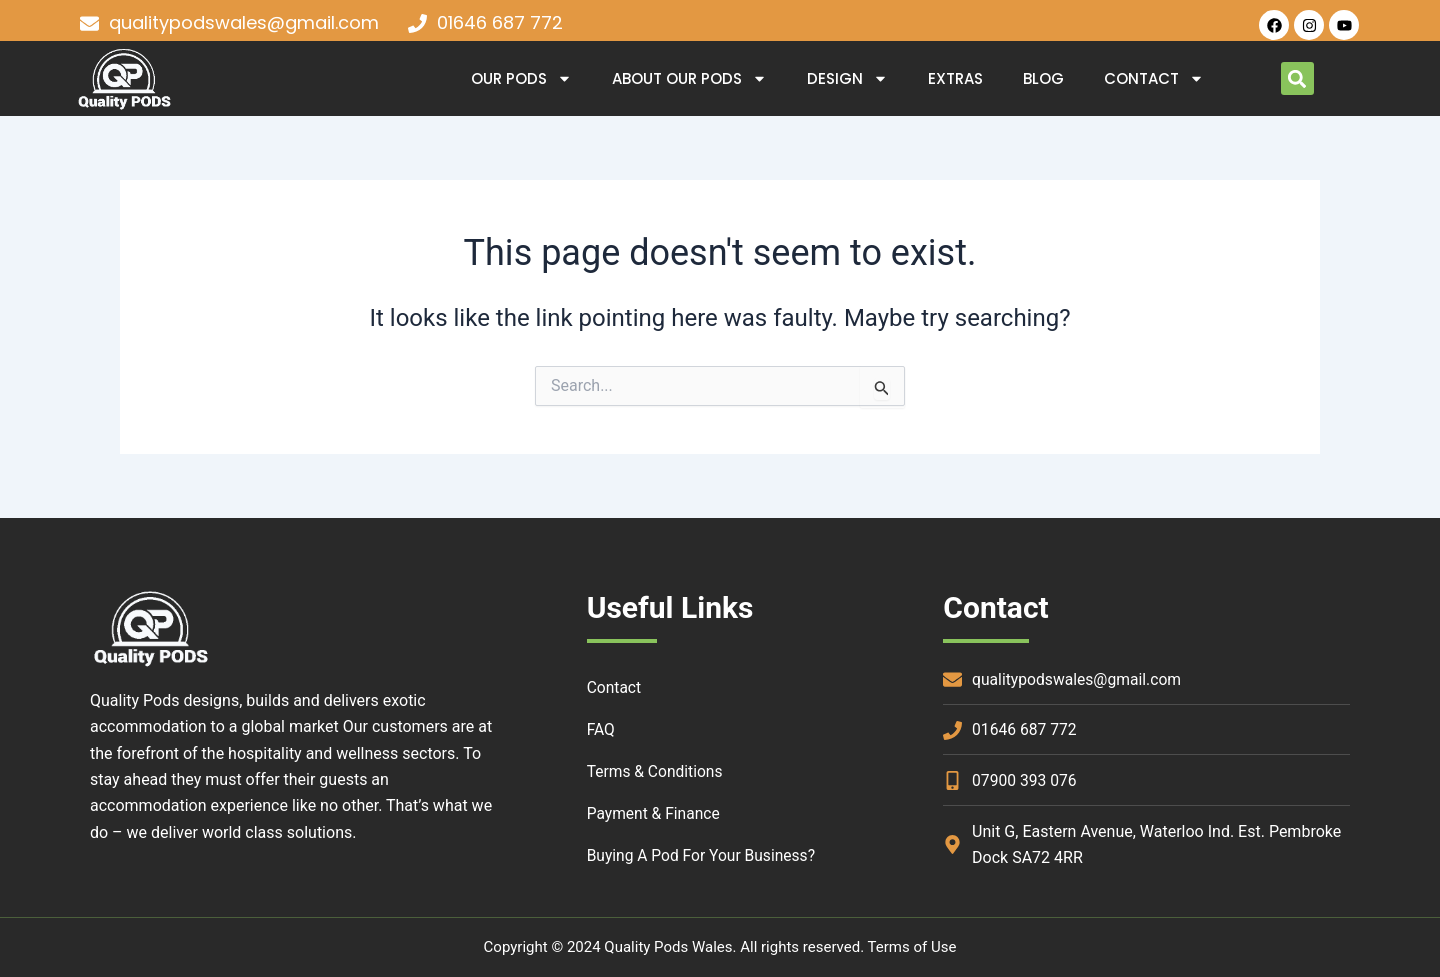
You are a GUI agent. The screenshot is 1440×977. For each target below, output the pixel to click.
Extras (955, 78)
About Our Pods (689, 78)
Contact (1154, 78)
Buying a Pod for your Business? (704, 855)
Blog (1043, 78)
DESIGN (847, 78)
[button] (1297, 78)
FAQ (601, 729)
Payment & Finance (655, 813)
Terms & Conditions (657, 771)
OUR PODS (521, 78)
